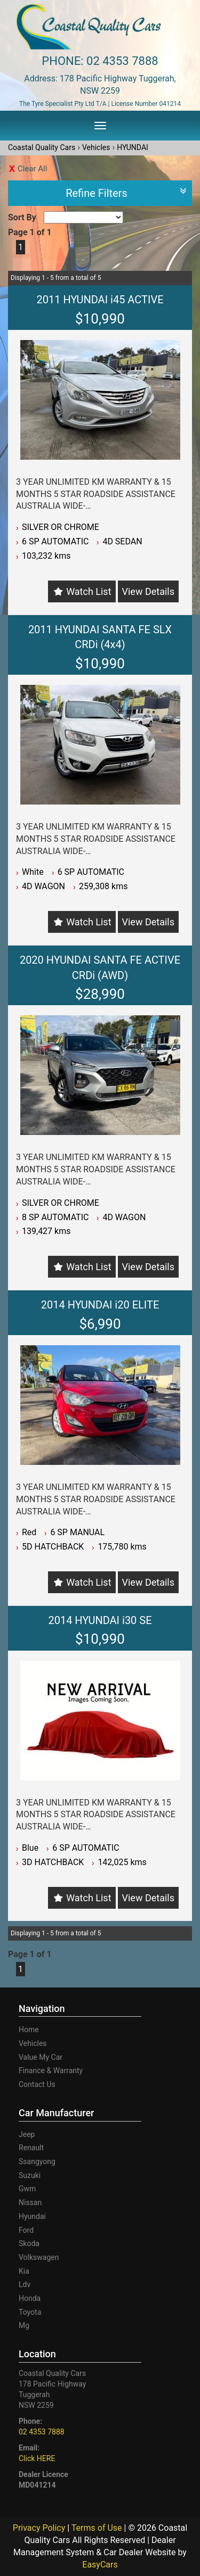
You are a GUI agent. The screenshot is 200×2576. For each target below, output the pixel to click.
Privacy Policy (40, 2528)
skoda (29, 2243)
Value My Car (40, 2057)
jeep (27, 2134)
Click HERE (37, 2458)
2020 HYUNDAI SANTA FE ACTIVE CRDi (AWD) (100, 968)
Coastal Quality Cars (41, 147)
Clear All (32, 168)
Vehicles (96, 147)
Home (29, 2029)
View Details (148, 591)
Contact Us (37, 2084)
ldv (24, 2284)
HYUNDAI (132, 147)
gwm (27, 2188)
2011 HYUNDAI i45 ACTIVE (99, 299)
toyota (30, 2312)
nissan (30, 2202)
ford (26, 2230)
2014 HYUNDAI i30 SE (99, 1620)
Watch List (88, 591)
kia (24, 2271)
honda (30, 2298)
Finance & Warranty (51, 2070)
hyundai (32, 2216)
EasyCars (99, 2565)
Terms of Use (97, 2528)
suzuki (30, 2175)
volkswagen (39, 2257)
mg (24, 2325)
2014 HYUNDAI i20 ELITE (100, 1304)
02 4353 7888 (122, 61)
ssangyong (37, 2161)
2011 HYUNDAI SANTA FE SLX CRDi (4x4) (100, 637)
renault (31, 2147)
